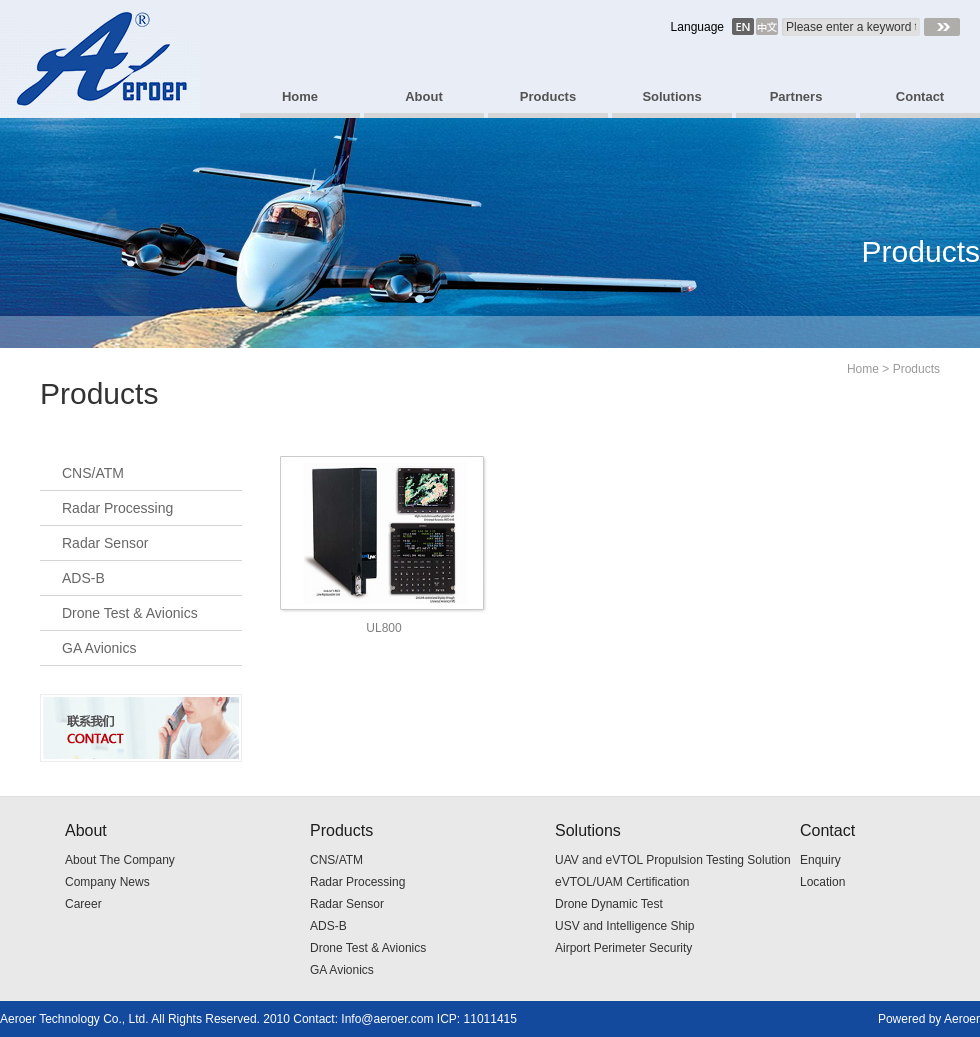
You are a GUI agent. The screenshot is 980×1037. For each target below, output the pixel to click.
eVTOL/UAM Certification (622, 882)
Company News (107, 882)
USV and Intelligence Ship (624, 926)
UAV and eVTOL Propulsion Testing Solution (673, 860)
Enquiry (820, 860)
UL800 (383, 628)
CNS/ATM (93, 473)
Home (863, 369)
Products (916, 369)
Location (822, 882)
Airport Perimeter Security (623, 948)
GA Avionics (99, 648)
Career (83, 904)
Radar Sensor (105, 543)
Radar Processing (117, 508)
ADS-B (83, 578)
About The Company (120, 860)
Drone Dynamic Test (609, 904)
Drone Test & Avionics (130, 613)
